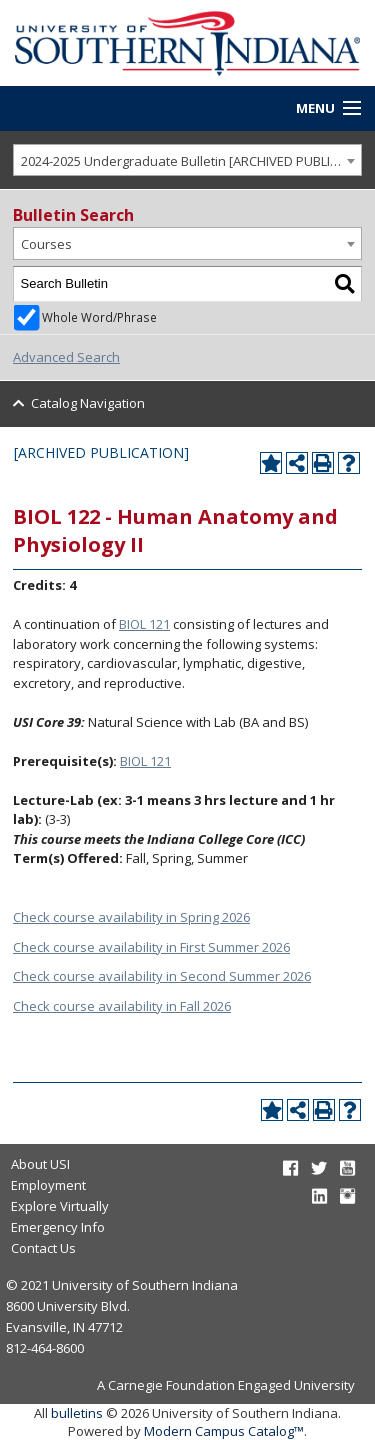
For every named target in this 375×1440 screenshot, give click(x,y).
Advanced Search (66, 357)
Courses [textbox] (46, 244)
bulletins (77, 1413)
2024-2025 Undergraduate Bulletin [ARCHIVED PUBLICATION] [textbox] (191, 161)
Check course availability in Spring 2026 (131, 917)
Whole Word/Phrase (99, 317)
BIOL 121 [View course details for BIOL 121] (144, 624)
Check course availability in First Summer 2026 (151, 947)
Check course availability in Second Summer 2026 (162, 976)
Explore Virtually (60, 1206)
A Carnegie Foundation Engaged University (226, 1385)
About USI (40, 1164)
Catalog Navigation (88, 403)
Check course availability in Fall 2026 (122, 1006)
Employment (48, 1185)
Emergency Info (58, 1227)
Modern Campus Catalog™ (224, 1431)
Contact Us (43, 1248)
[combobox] (187, 160)
